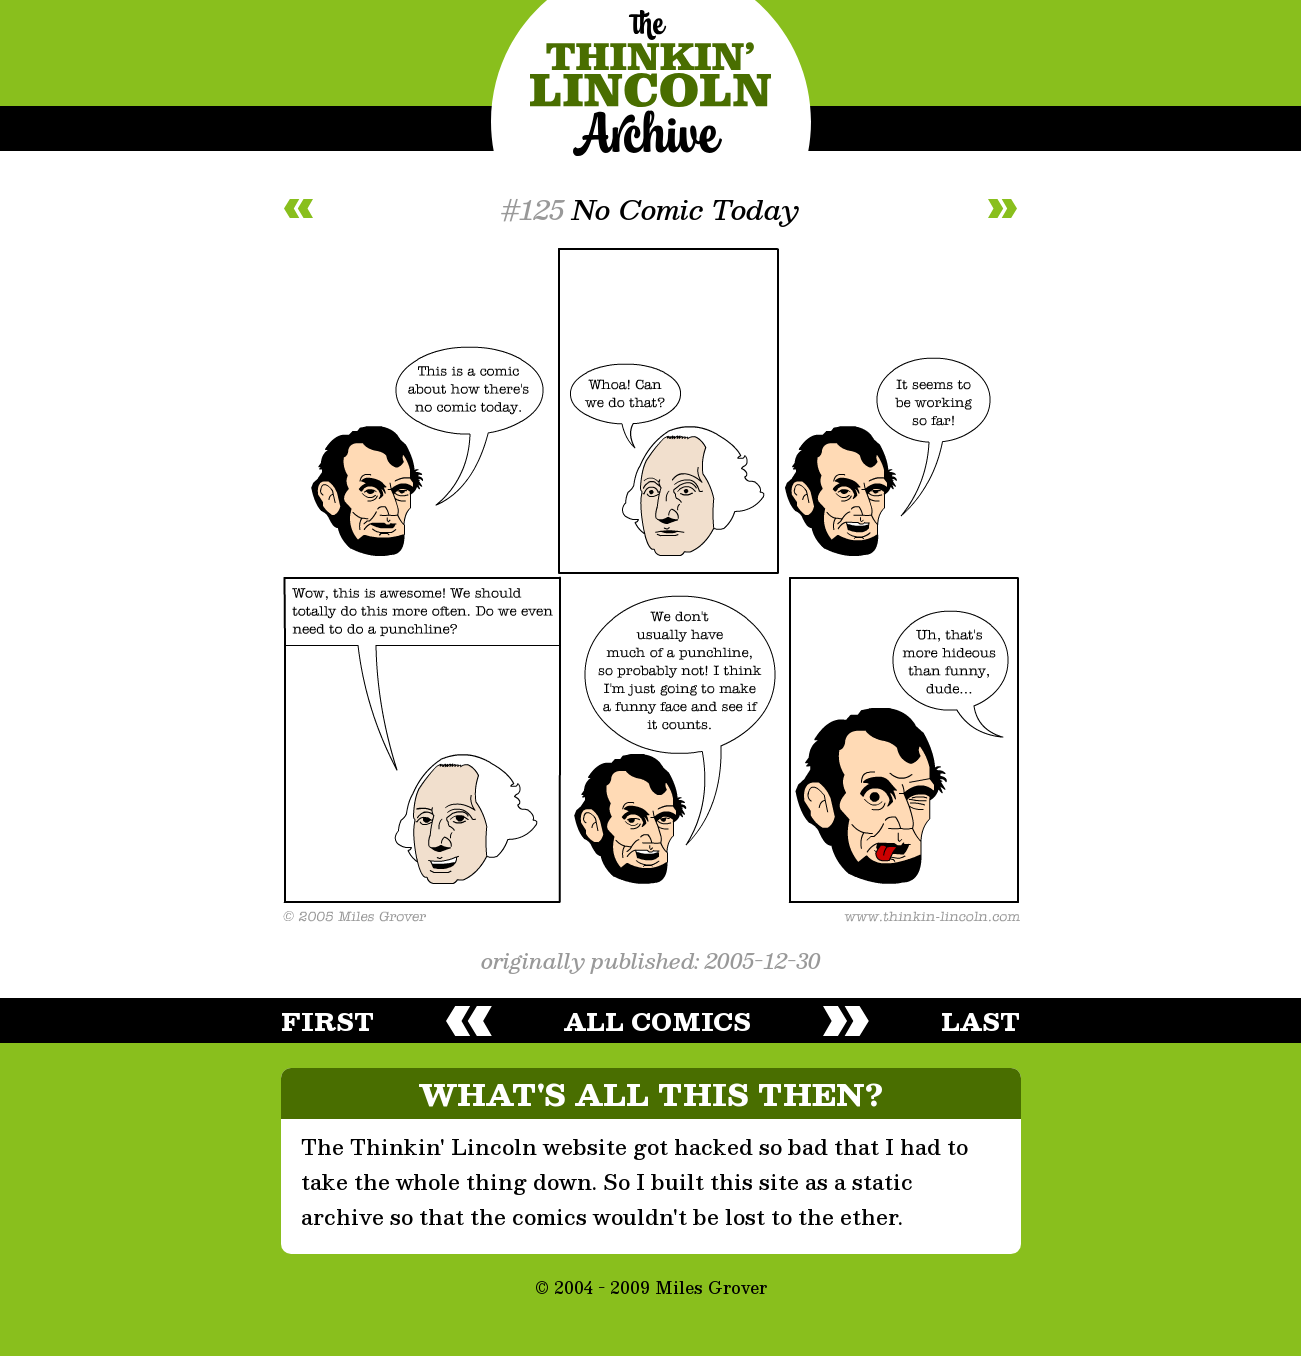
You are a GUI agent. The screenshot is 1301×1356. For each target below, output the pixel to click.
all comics (657, 1021)
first (327, 1021)
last (980, 1021)
